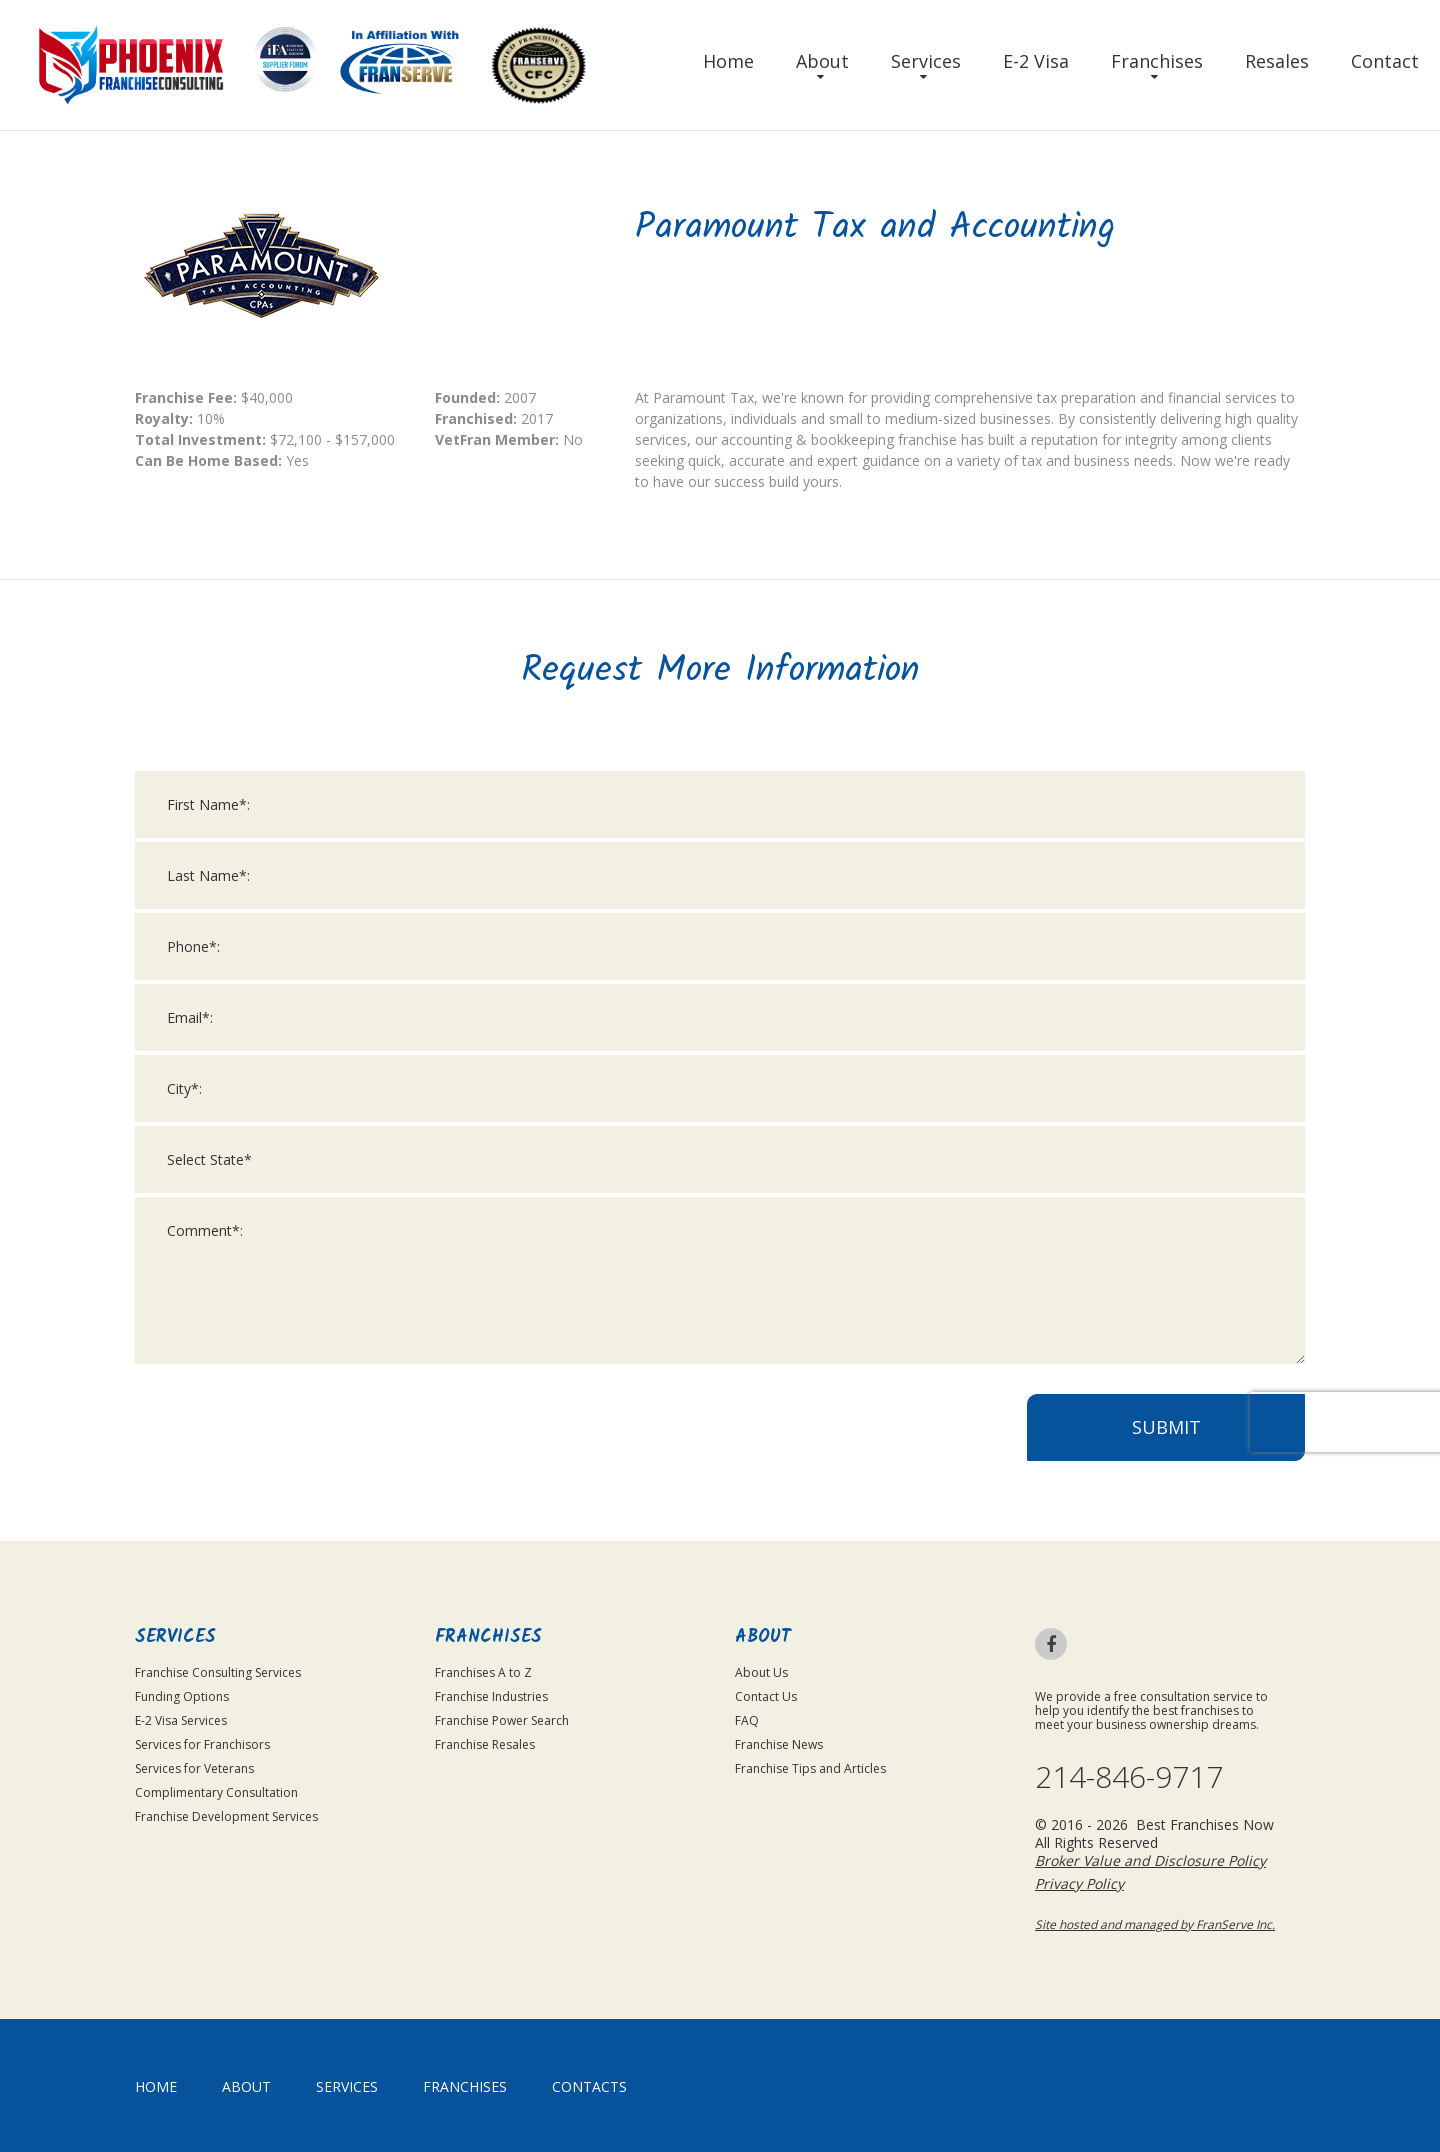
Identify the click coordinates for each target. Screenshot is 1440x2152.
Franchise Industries (491, 1696)
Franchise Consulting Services (218, 1672)
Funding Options (182, 1696)
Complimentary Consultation (216, 1792)
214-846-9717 (1129, 1777)
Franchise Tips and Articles (810, 1768)
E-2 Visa (1036, 61)
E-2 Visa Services (181, 1720)
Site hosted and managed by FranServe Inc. (1155, 1924)
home (156, 2086)
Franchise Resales (485, 1744)
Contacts (589, 2086)
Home (728, 61)
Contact (1385, 61)
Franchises (1157, 61)
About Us (761, 1672)
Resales (1277, 61)
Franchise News (779, 1744)
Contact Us (766, 1696)
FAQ (747, 1720)
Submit (1166, 1428)
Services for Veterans (194, 1768)
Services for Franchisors (202, 1744)
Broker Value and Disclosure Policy (1150, 1860)
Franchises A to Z (483, 1672)
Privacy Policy (1079, 1883)
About (822, 61)
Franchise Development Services (226, 1816)
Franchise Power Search (502, 1720)
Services (926, 61)
